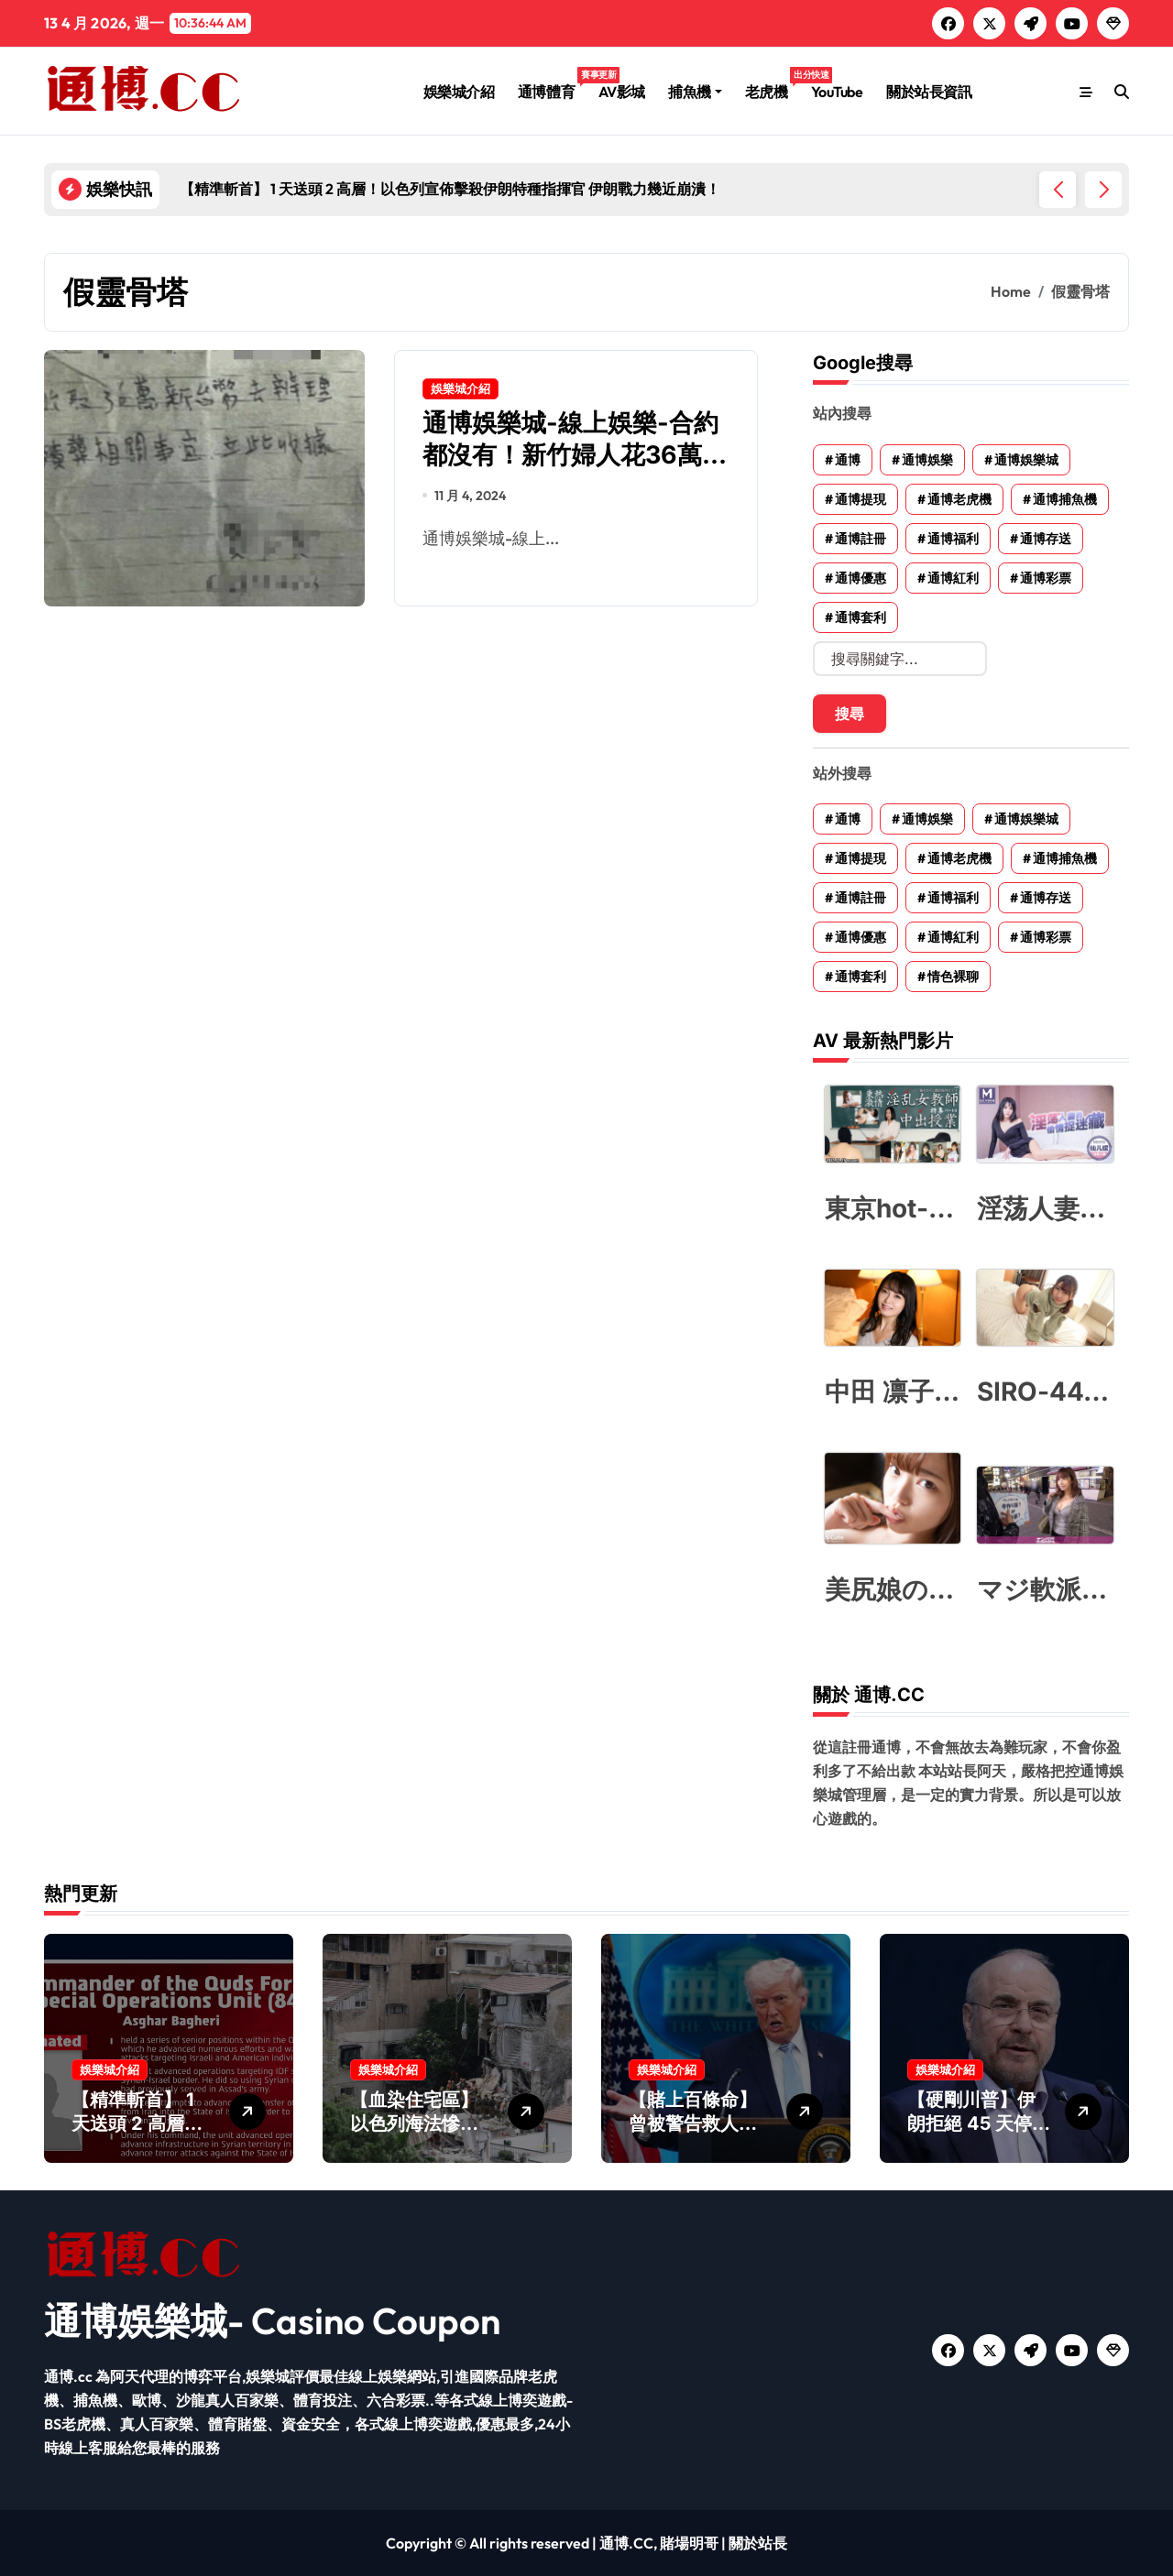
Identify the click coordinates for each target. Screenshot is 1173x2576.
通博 (848, 460)
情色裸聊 (953, 976)
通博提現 (860, 499)
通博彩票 (1045, 578)
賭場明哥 (689, 2543)
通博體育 (552, 84)
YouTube (837, 91)
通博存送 (1045, 538)
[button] (1103, 189)
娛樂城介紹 (459, 91)
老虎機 (772, 84)
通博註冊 (860, 538)
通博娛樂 (927, 460)
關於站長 (758, 2543)
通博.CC (626, 2543)
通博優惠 (860, 578)
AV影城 (621, 91)
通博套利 (860, 617)
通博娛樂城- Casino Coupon (272, 2320)
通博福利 (953, 538)
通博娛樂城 (1026, 460)
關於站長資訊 (928, 91)
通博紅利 (953, 578)
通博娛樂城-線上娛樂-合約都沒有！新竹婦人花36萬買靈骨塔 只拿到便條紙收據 (574, 455)
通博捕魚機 (1065, 499)
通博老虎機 (959, 499)
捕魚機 (695, 91)
